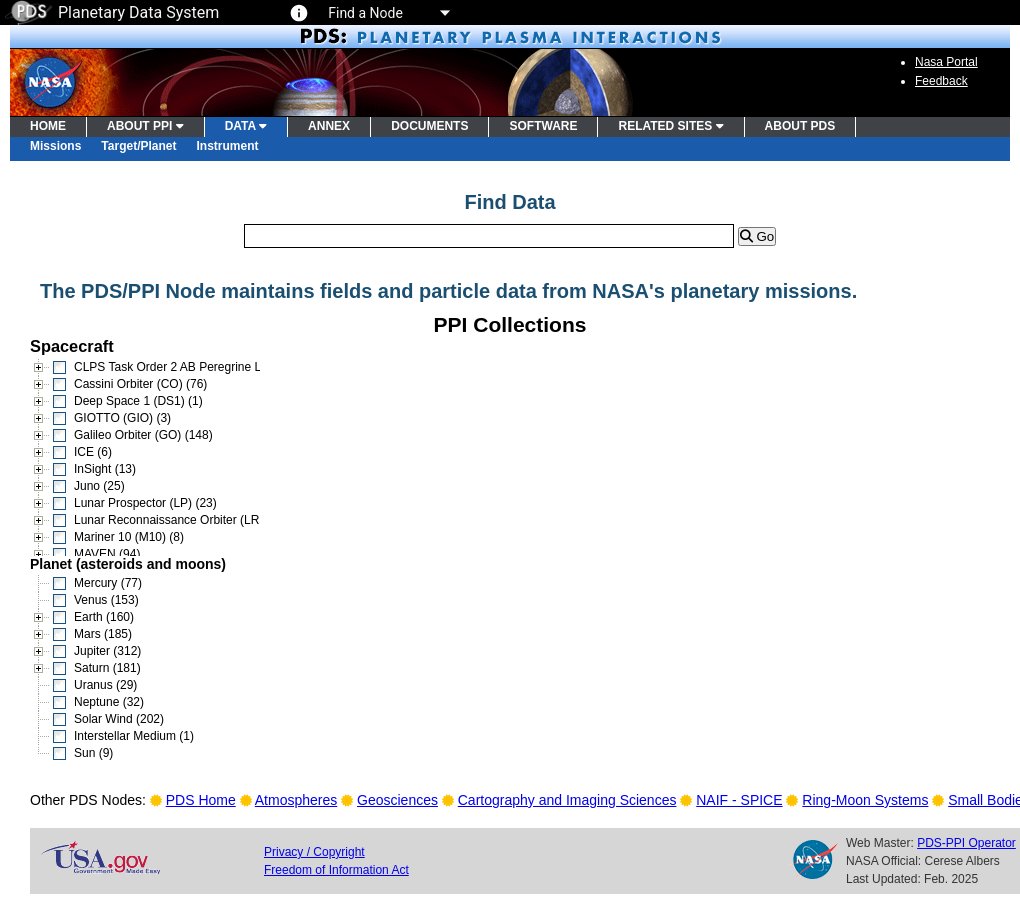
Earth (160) (104, 617)
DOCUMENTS (429, 126)
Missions (55, 146)
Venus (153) (106, 600)
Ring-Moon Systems (865, 800)
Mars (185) (103, 634)
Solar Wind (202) (119, 719)
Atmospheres (296, 800)
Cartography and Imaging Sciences (567, 800)
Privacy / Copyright (314, 852)
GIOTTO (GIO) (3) (122, 418)
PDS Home (201, 800)
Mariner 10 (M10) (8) (129, 537)
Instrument (228, 146)
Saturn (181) (107, 668)
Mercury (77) (108, 583)
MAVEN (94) (107, 554)
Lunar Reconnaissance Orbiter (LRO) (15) (185, 520)
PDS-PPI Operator (966, 843)
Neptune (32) (109, 702)
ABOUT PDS (800, 126)
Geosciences (397, 800)
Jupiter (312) (107, 651)
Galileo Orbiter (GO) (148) (143, 435)
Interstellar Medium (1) (134, 736)
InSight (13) (105, 469)
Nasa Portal (946, 62)
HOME (48, 126)
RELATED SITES (670, 126)
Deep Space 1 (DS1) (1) (138, 401)
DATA (246, 126)
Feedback (941, 81)
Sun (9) (93, 753)
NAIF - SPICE (739, 800)
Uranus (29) (105, 685)
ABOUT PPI (145, 126)
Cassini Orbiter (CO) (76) (140, 384)
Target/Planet (138, 146)
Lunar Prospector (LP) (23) (145, 503)
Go (757, 236)
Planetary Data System (112, 12)
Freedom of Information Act (336, 870)
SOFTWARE (543, 126)
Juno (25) (99, 486)
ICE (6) (93, 452)
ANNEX (329, 126)
